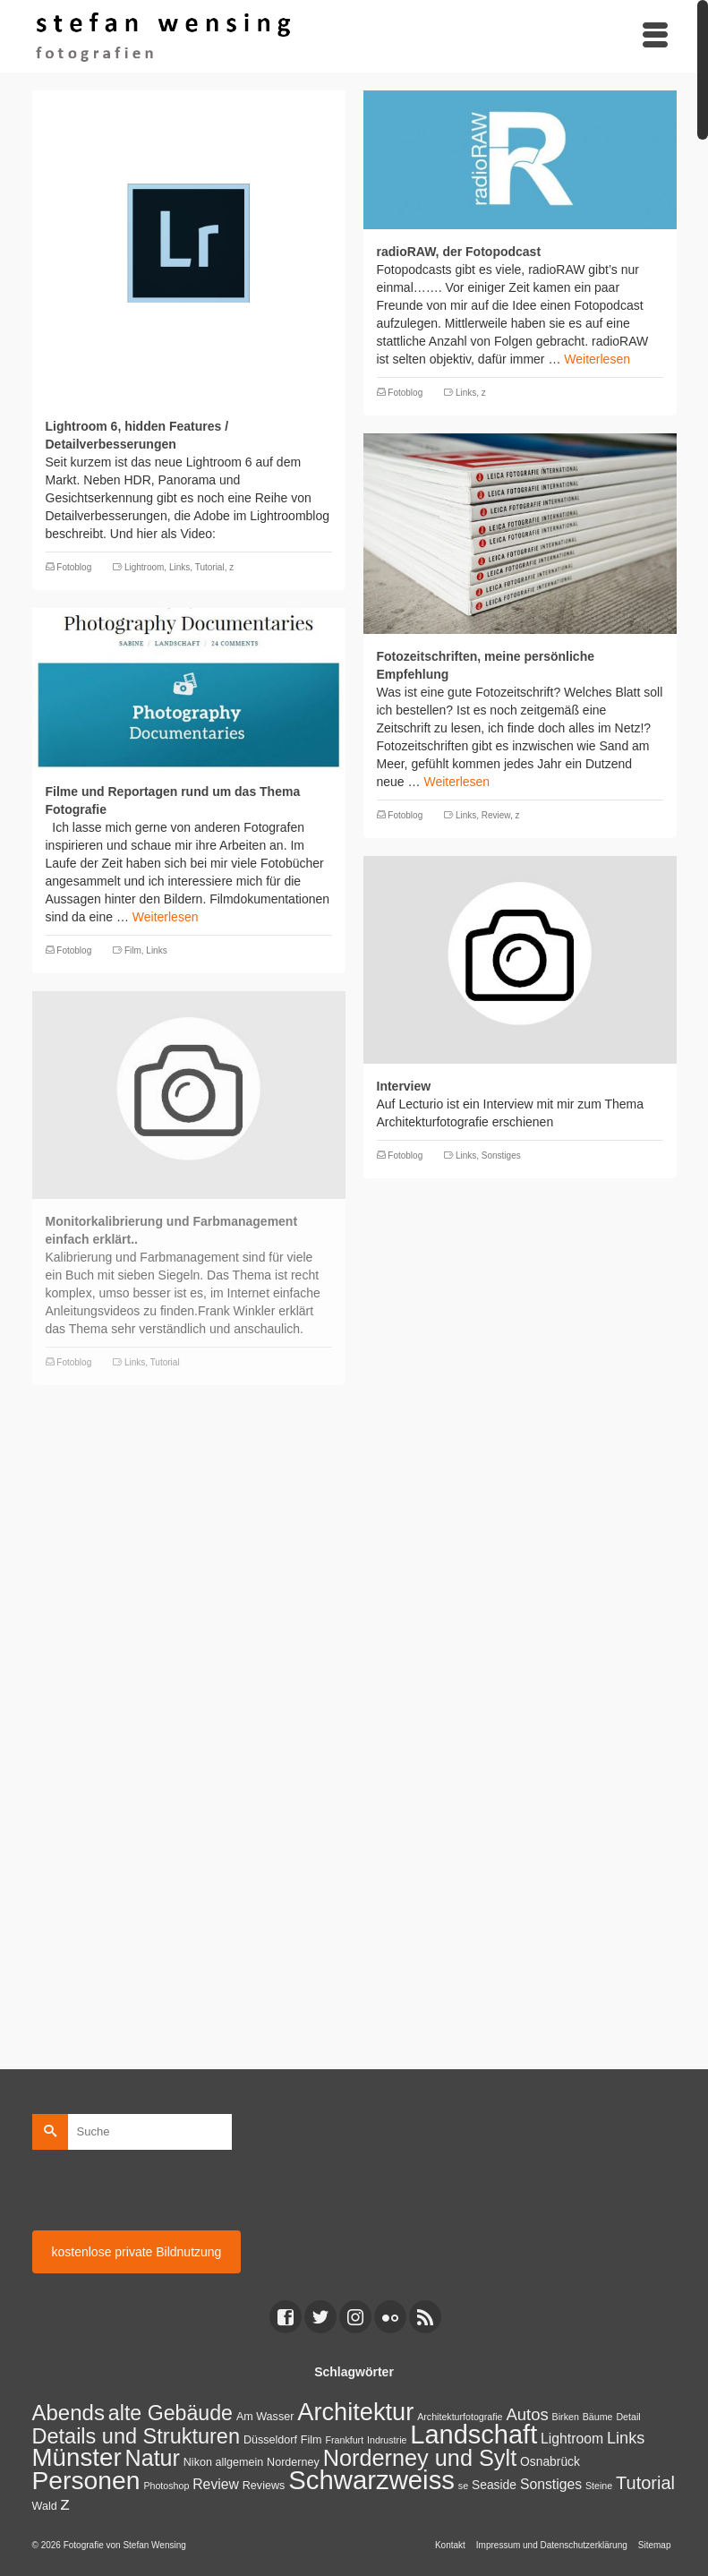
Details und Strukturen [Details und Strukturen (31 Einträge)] (136, 2436)
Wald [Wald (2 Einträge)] (44, 2506)
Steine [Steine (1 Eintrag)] (598, 2485)
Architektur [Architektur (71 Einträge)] (355, 2412)
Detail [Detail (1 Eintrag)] (628, 2416)
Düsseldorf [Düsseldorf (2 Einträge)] (270, 2440)
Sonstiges (501, 1155)
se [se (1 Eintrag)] (463, 2485)
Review (496, 815)
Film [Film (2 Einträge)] (311, 2440)
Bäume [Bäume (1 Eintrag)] (598, 2416)
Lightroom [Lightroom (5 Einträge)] (572, 2438)
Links (179, 567)
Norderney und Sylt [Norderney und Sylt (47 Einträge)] (420, 2457)
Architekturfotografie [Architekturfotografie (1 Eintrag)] (459, 2416)
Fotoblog (73, 567)
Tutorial (210, 567)
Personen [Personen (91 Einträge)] (86, 2480)
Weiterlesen (597, 359)
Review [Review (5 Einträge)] (215, 2484)
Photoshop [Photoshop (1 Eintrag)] (166, 2485)
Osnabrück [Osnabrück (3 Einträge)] (550, 2461)
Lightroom (144, 567)
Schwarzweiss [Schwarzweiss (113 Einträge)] (371, 2480)
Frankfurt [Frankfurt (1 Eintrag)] (344, 2440)
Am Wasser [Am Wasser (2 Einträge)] (265, 2416)
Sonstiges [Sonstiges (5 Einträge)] (551, 2484)
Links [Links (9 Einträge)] (625, 2438)
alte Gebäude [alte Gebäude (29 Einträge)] (170, 2413)
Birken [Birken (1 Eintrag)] (565, 2416)
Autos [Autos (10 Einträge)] (527, 2414)
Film (132, 950)
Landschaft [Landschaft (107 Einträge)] (473, 2434)
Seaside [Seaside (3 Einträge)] (494, 2485)
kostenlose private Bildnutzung (137, 2252)
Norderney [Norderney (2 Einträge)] (293, 2462)
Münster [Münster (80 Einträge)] (77, 2457)
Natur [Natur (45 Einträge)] (152, 2457)
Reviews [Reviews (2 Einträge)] (264, 2485)
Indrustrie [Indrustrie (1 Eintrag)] (386, 2440)
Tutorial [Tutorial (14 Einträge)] (645, 2483)
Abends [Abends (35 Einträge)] (68, 2413)
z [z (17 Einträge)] (65, 2503)
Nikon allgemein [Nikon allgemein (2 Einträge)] (223, 2462)
